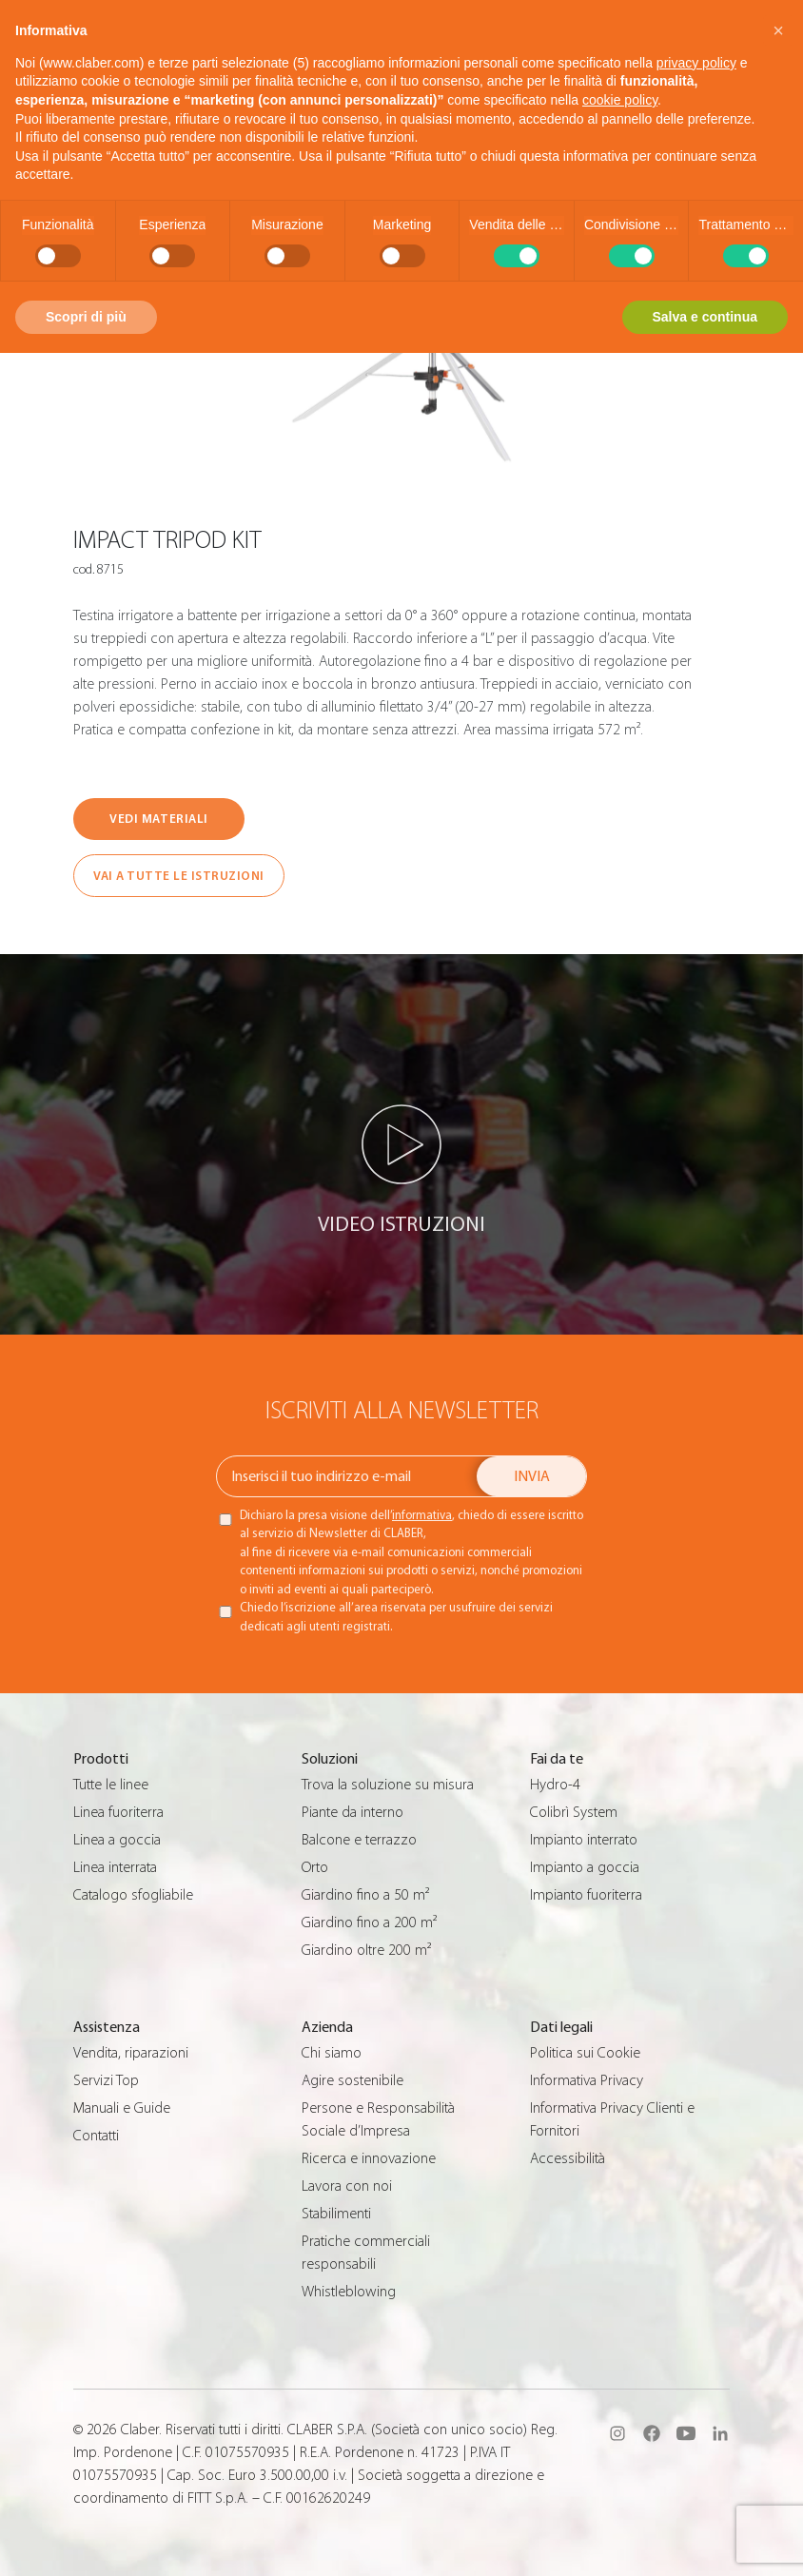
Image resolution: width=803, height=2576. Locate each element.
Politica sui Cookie (585, 2052)
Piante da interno (352, 1812)
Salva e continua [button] (705, 316)
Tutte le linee (110, 1784)
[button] (778, 30)
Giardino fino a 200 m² (369, 1922)
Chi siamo (332, 2052)
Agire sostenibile (352, 2080)
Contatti (96, 2135)
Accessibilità (567, 2158)
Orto (315, 1867)
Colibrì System (573, 1812)
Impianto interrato (583, 1839)
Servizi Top (106, 2080)
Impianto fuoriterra (586, 1894)
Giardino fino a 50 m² (365, 1894)
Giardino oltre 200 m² (366, 1950)
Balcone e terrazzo (359, 1839)
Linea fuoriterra (118, 1812)
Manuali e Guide (121, 2108)
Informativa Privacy (586, 2080)
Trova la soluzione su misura (388, 1784)
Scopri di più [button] (86, 316)
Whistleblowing (349, 2291)
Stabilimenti (336, 2213)
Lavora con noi (347, 2186)
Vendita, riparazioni (130, 2052)
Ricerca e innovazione (369, 2158)
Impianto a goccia (584, 1867)
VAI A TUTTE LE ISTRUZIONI (178, 875)
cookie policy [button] (619, 99)
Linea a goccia (117, 1839)
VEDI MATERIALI (158, 818)
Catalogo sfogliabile (133, 1894)
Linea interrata (115, 1867)
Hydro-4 (555, 1784)
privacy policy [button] (696, 62)
